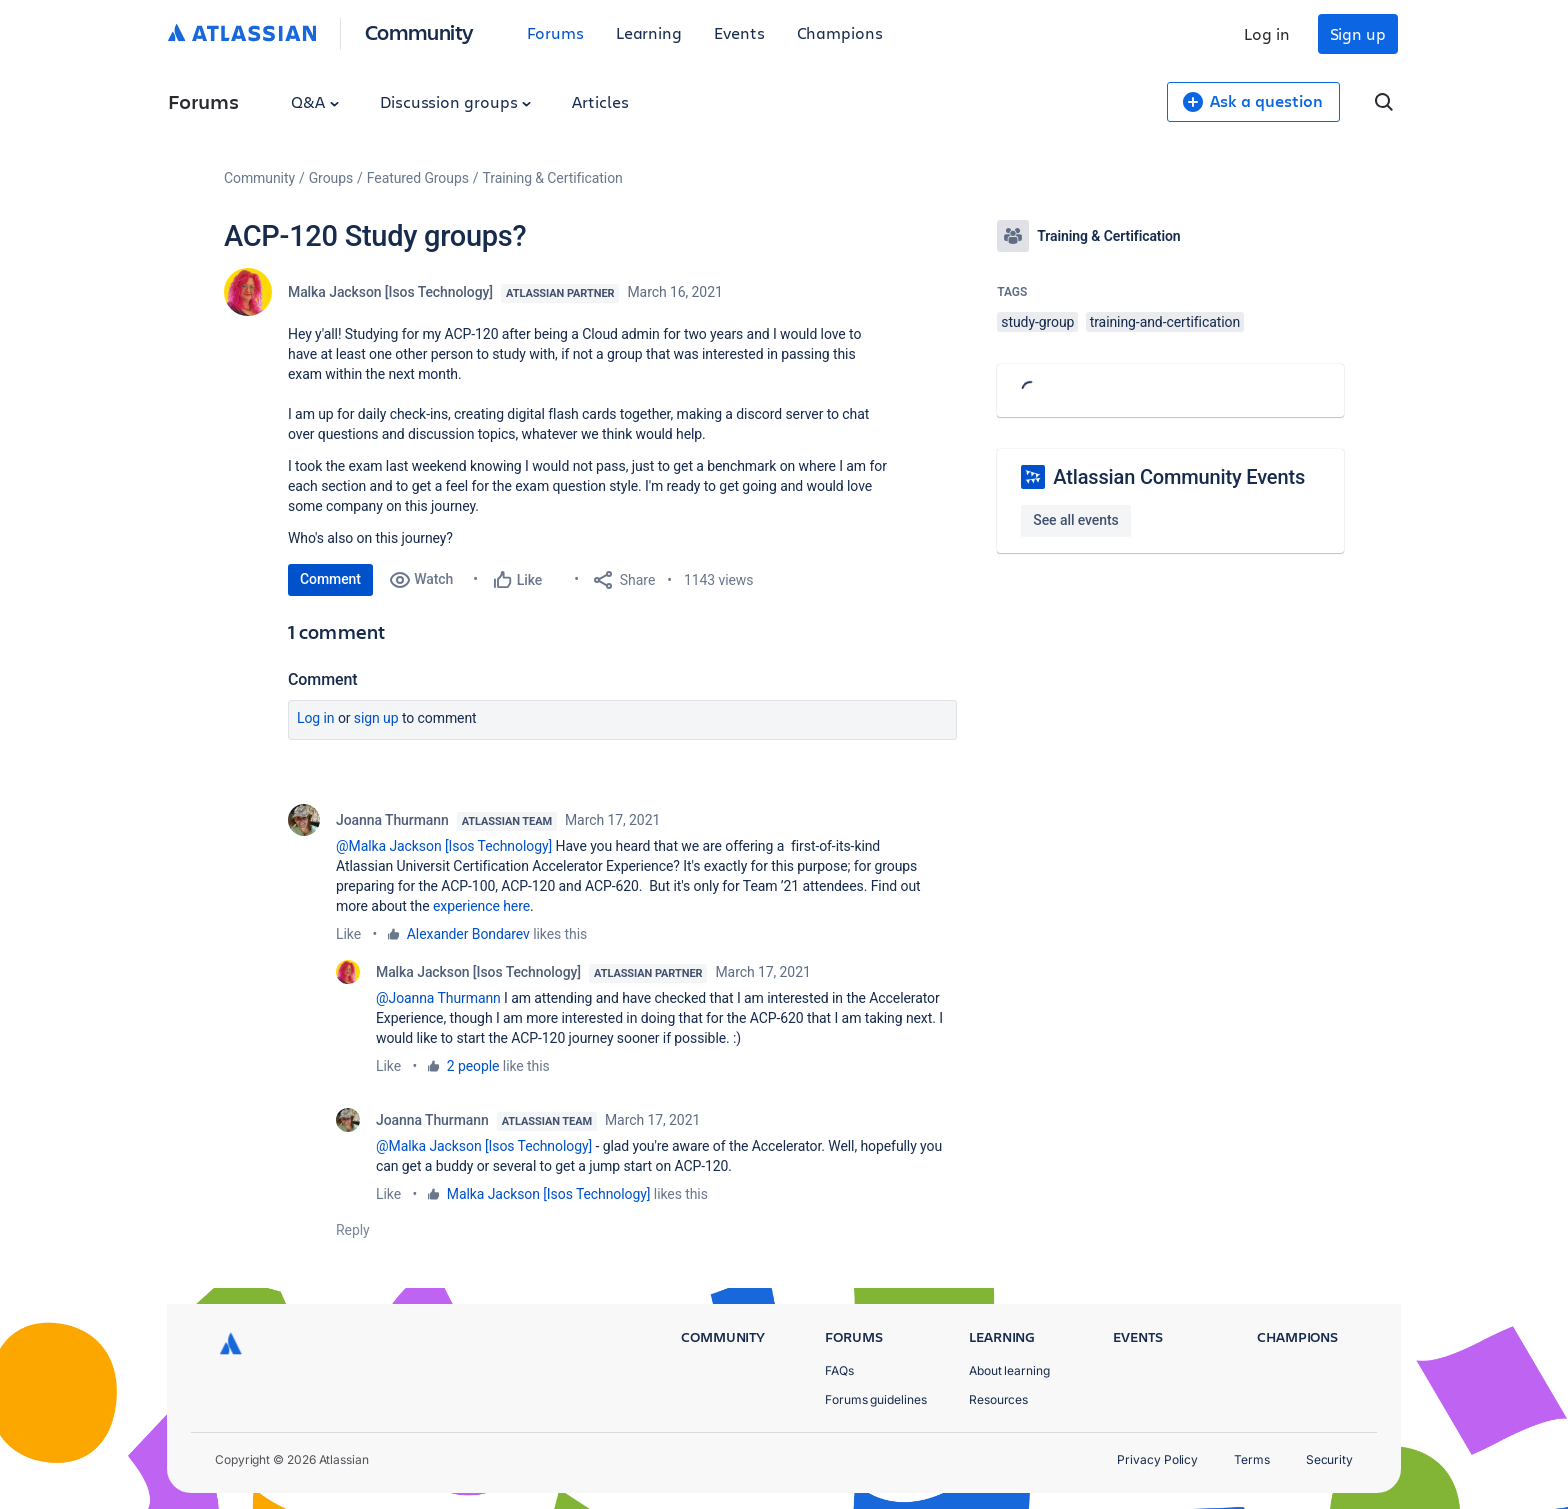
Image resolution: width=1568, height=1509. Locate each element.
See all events (1075, 520)
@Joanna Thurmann (438, 998)
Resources (998, 1399)
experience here (481, 906)
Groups (331, 178)
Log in (1267, 33)
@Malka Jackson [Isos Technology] (444, 846)
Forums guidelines (876, 1399)
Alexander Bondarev (468, 934)
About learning (1009, 1370)
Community (419, 31)
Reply (353, 1230)
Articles (600, 101)
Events (739, 32)
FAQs (839, 1370)
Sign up (1358, 33)
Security (1329, 1459)
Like (348, 934)
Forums (555, 32)
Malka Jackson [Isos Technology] (390, 292)
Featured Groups (418, 178)
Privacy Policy (1157, 1459)
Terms (1252, 1459)
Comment (330, 579)
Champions (840, 32)
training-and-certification (1165, 322)
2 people (473, 1066)
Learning (649, 32)
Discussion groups (456, 101)
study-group (1037, 322)
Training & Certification (553, 178)
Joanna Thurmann (392, 820)
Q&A (315, 101)
